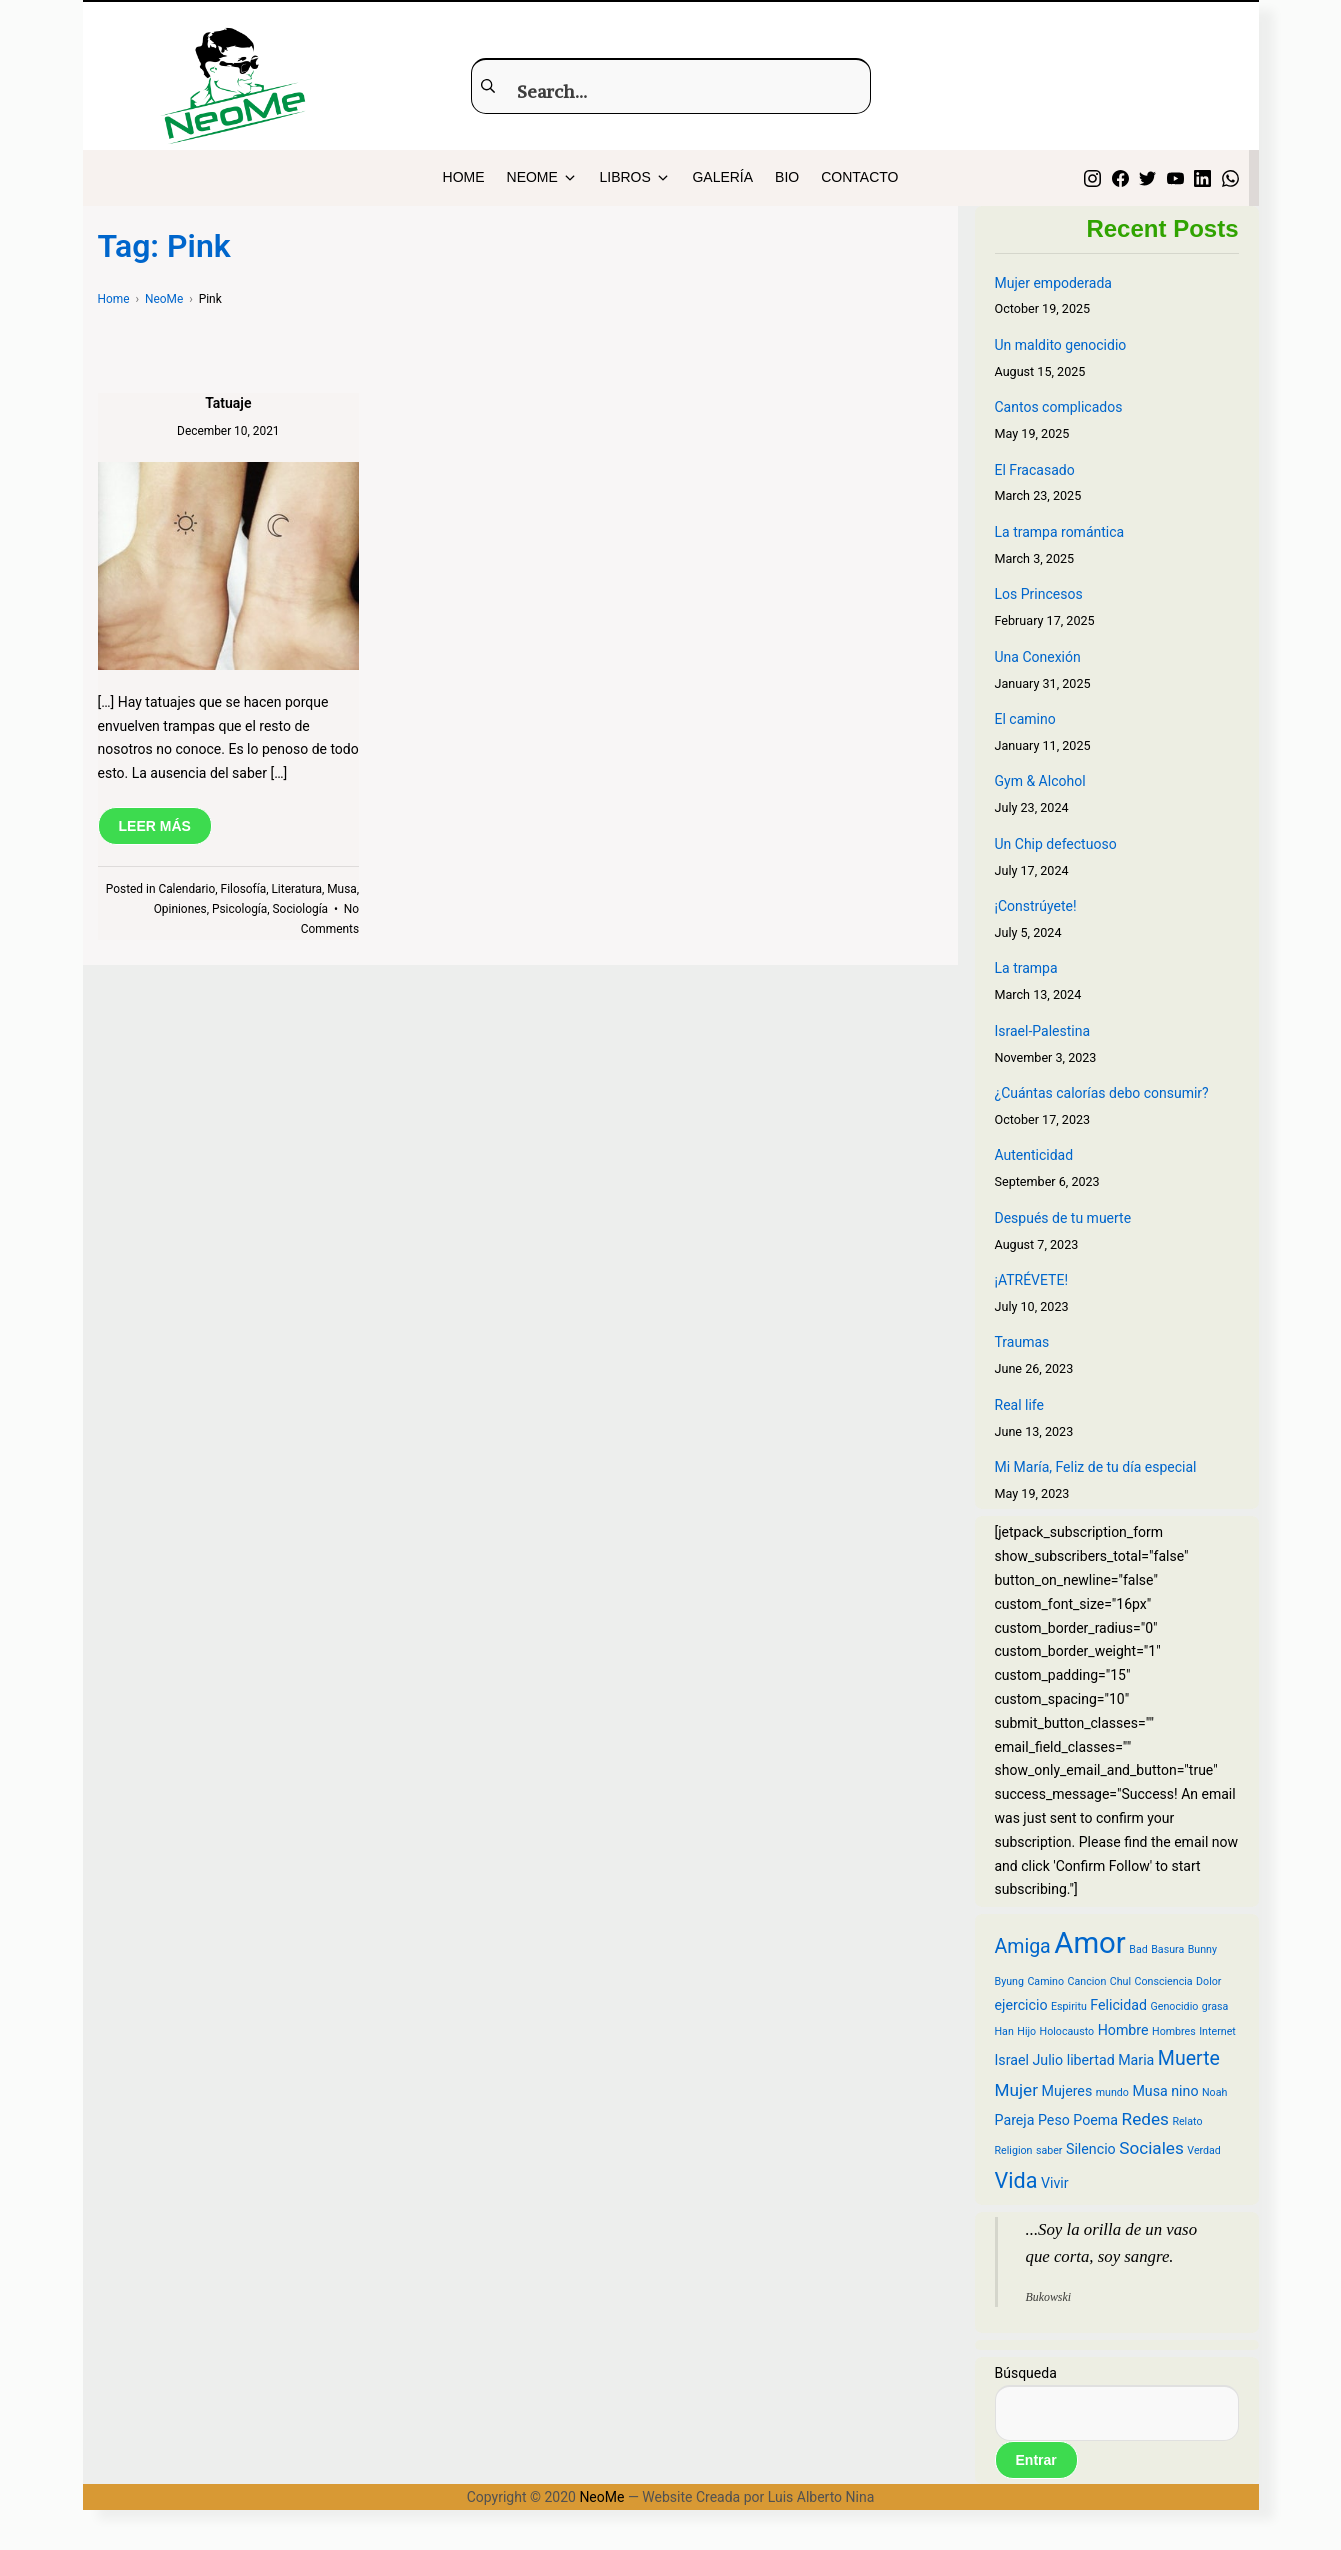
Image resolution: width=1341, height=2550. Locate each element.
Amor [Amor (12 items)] (1090, 1943)
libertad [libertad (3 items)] (1091, 2060)
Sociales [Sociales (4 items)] (1151, 2148)
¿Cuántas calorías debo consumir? (1102, 1093)
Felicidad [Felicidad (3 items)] (1118, 2005)
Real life (1019, 1405)
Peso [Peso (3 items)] (1054, 2120)
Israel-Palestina (1043, 1031)
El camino (1025, 719)
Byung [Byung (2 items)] (1009, 1981)
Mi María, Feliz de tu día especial (1096, 1467)
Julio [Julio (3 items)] (1047, 2060)
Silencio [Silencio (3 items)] (1091, 2149)
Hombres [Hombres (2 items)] (1174, 2031)
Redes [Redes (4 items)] (1145, 2119)
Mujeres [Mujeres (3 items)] (1066, 2091)
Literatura (296, 889)
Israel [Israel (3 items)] (1012, 2060)
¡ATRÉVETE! (1032, 1280)
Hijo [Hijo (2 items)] (1026, 2031)
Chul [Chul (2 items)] (1120, 1981)
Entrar (1036, 2460)
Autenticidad (1034, 1155)
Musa (342, 889)
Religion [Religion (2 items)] (1014, 2150)
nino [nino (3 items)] (1184, 2091)
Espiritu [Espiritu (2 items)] (1069, 2006)
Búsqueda (1026, 2373)
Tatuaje (228, 403)
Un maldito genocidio (1061, 345)
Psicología (239, 909)
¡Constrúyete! (1036, 906)
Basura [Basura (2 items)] (1167, 1949)
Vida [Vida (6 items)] (1016, 2180)
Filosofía (244, 889)
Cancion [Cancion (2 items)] (1087, 1981)
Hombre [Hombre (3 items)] (1123, 2030)
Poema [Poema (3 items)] (1095, 2120)
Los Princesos (1039, 594)
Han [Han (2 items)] (1004, 2031)
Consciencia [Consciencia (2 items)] (1164, 1981)
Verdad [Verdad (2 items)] (1204, 2150)
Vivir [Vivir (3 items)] (1055, 2183)
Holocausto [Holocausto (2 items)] (1067, 2031)
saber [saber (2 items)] (1049, 2150)
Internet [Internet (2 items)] (1217, 2031)
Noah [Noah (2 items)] (1214, 2092)
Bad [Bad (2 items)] (1138, 1949)
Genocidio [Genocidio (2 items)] (1175, 2006)
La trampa (1026, 968)
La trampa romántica (1060, 532)
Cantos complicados (1059, 407)
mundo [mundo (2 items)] (1112, 2092)
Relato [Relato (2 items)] (1187, 2121)
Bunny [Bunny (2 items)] (1202, 1949)
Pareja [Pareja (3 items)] (1015, 2120)
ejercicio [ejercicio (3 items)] (1021, 2005)
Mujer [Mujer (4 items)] (1017, 2090)
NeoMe (601, 2497)
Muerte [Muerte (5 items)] (1189, 2058)
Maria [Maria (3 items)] (1136, 2060)
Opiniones (180, 909)
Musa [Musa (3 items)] (1149, 2091)
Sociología (301, 909)
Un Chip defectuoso (1056, 844)
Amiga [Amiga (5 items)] (1023, 1946)
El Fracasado (1035, 470)
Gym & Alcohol (1040, 781)
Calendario (186, 889)
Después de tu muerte (1063, 1218)
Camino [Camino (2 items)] (1045, 1981)
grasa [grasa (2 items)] (1215, 2006)
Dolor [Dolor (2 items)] (1208, 1981)
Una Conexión (1038, 657)
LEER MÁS (155, 826)
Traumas (1022, 1342)
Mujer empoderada (1053, 283)
